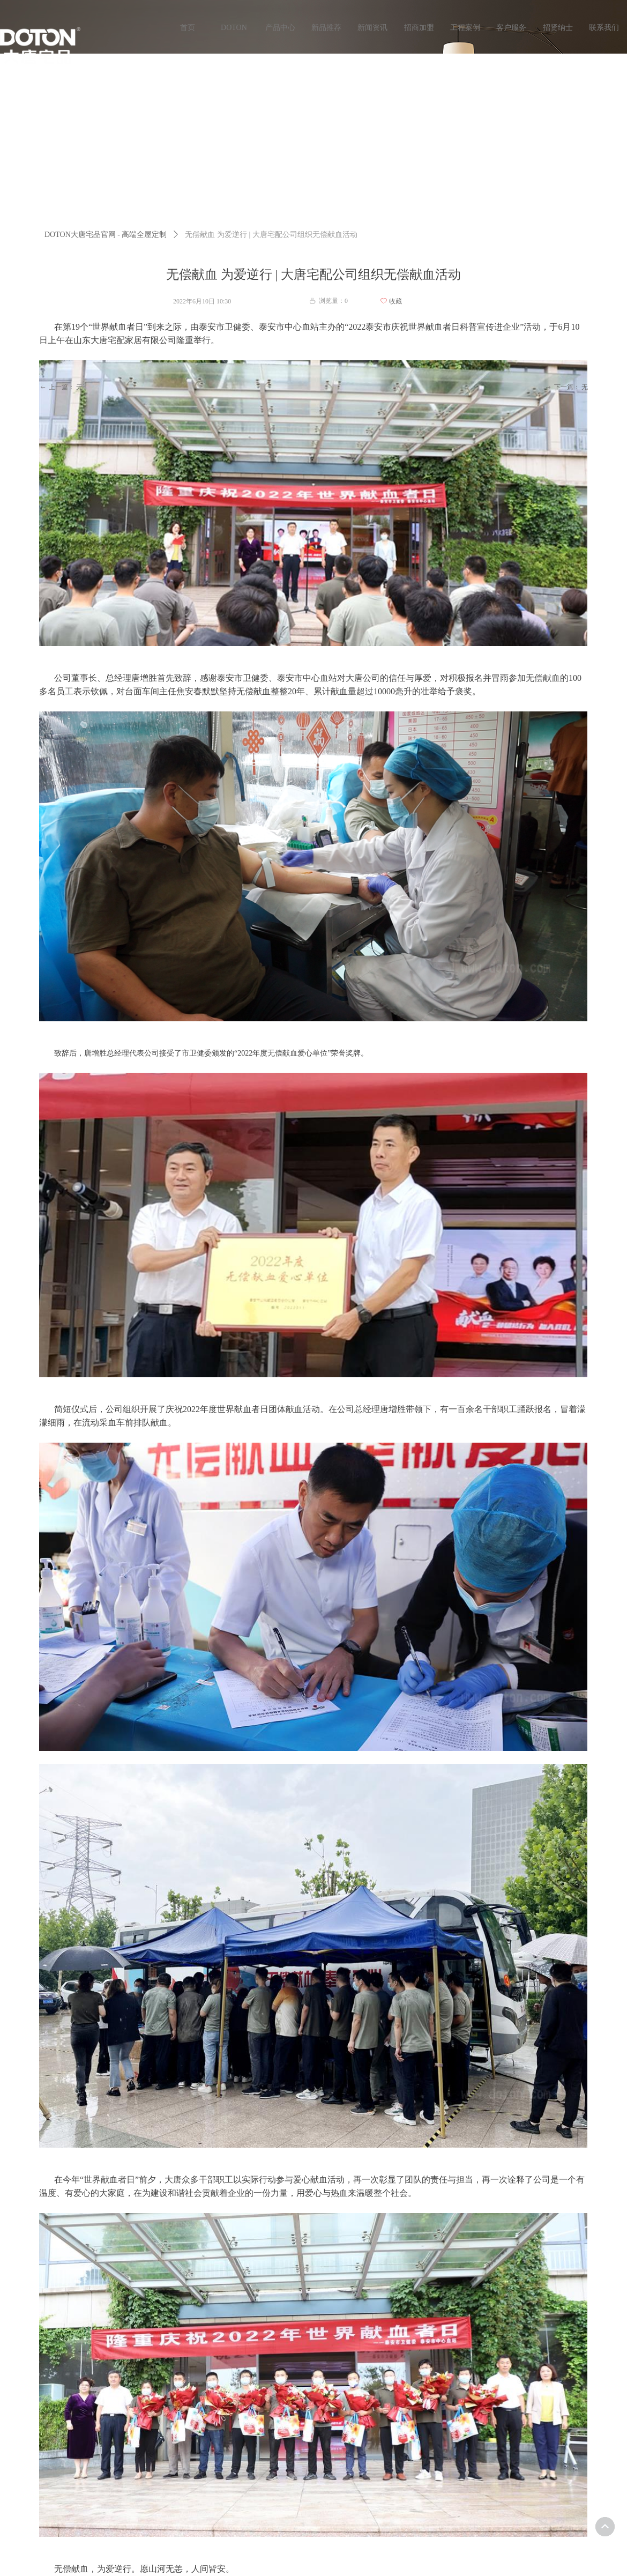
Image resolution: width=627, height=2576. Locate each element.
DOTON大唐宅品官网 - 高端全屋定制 (105, 235)
